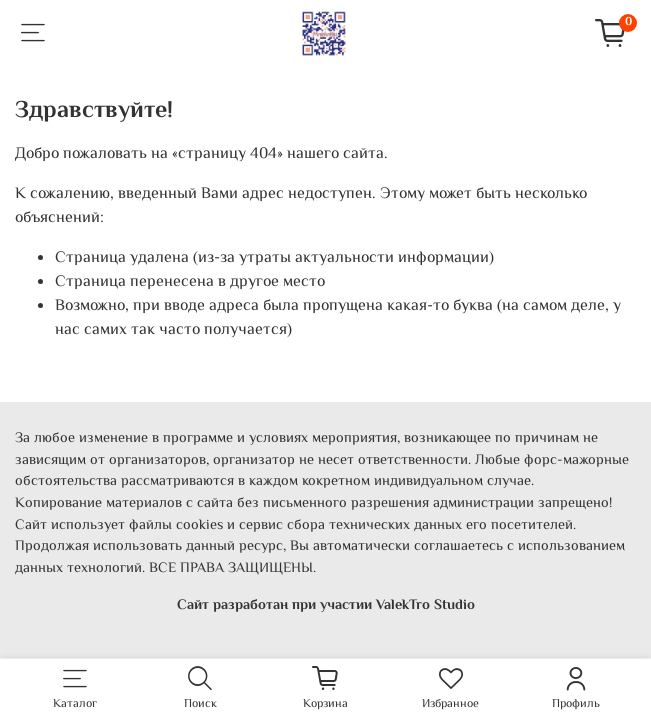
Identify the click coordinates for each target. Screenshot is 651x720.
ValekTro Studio (425, 605)
